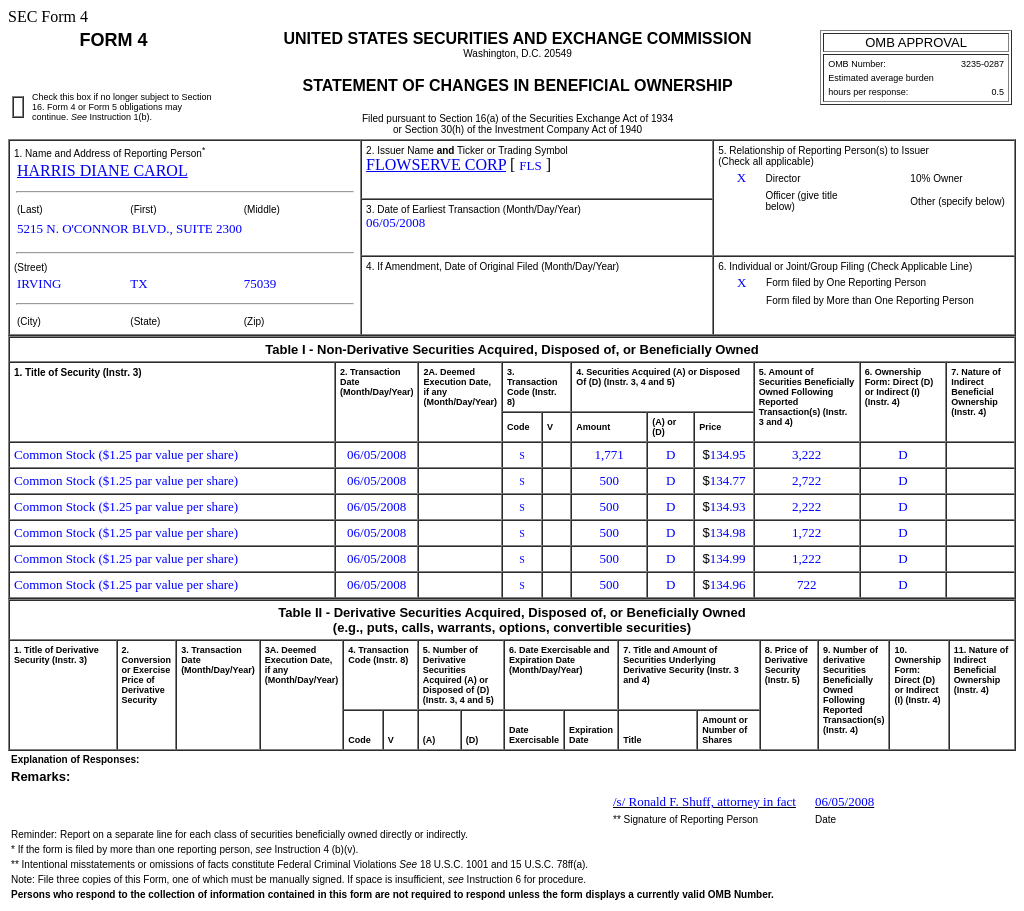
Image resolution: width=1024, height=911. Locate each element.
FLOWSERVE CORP (436, 164)
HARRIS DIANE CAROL (102, 170)
